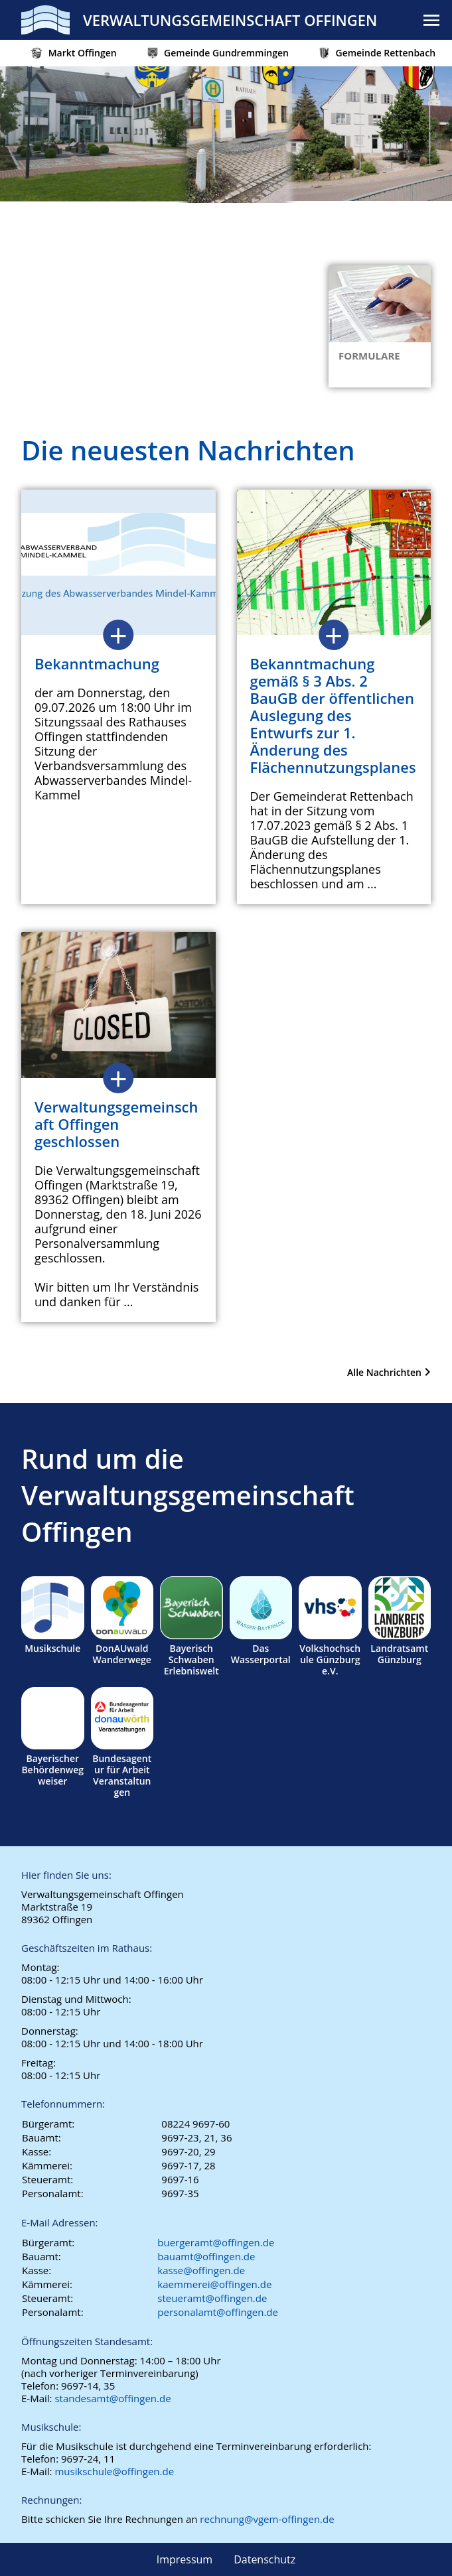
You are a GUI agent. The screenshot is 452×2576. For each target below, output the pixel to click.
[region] (226, 191)
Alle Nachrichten (384, 1372)
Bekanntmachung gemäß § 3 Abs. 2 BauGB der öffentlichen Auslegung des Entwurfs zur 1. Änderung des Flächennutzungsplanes (333, 715)
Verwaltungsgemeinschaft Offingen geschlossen (116, 1124)
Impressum (184, 2559)
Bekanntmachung (97, 663)
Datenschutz (264, 2559)
